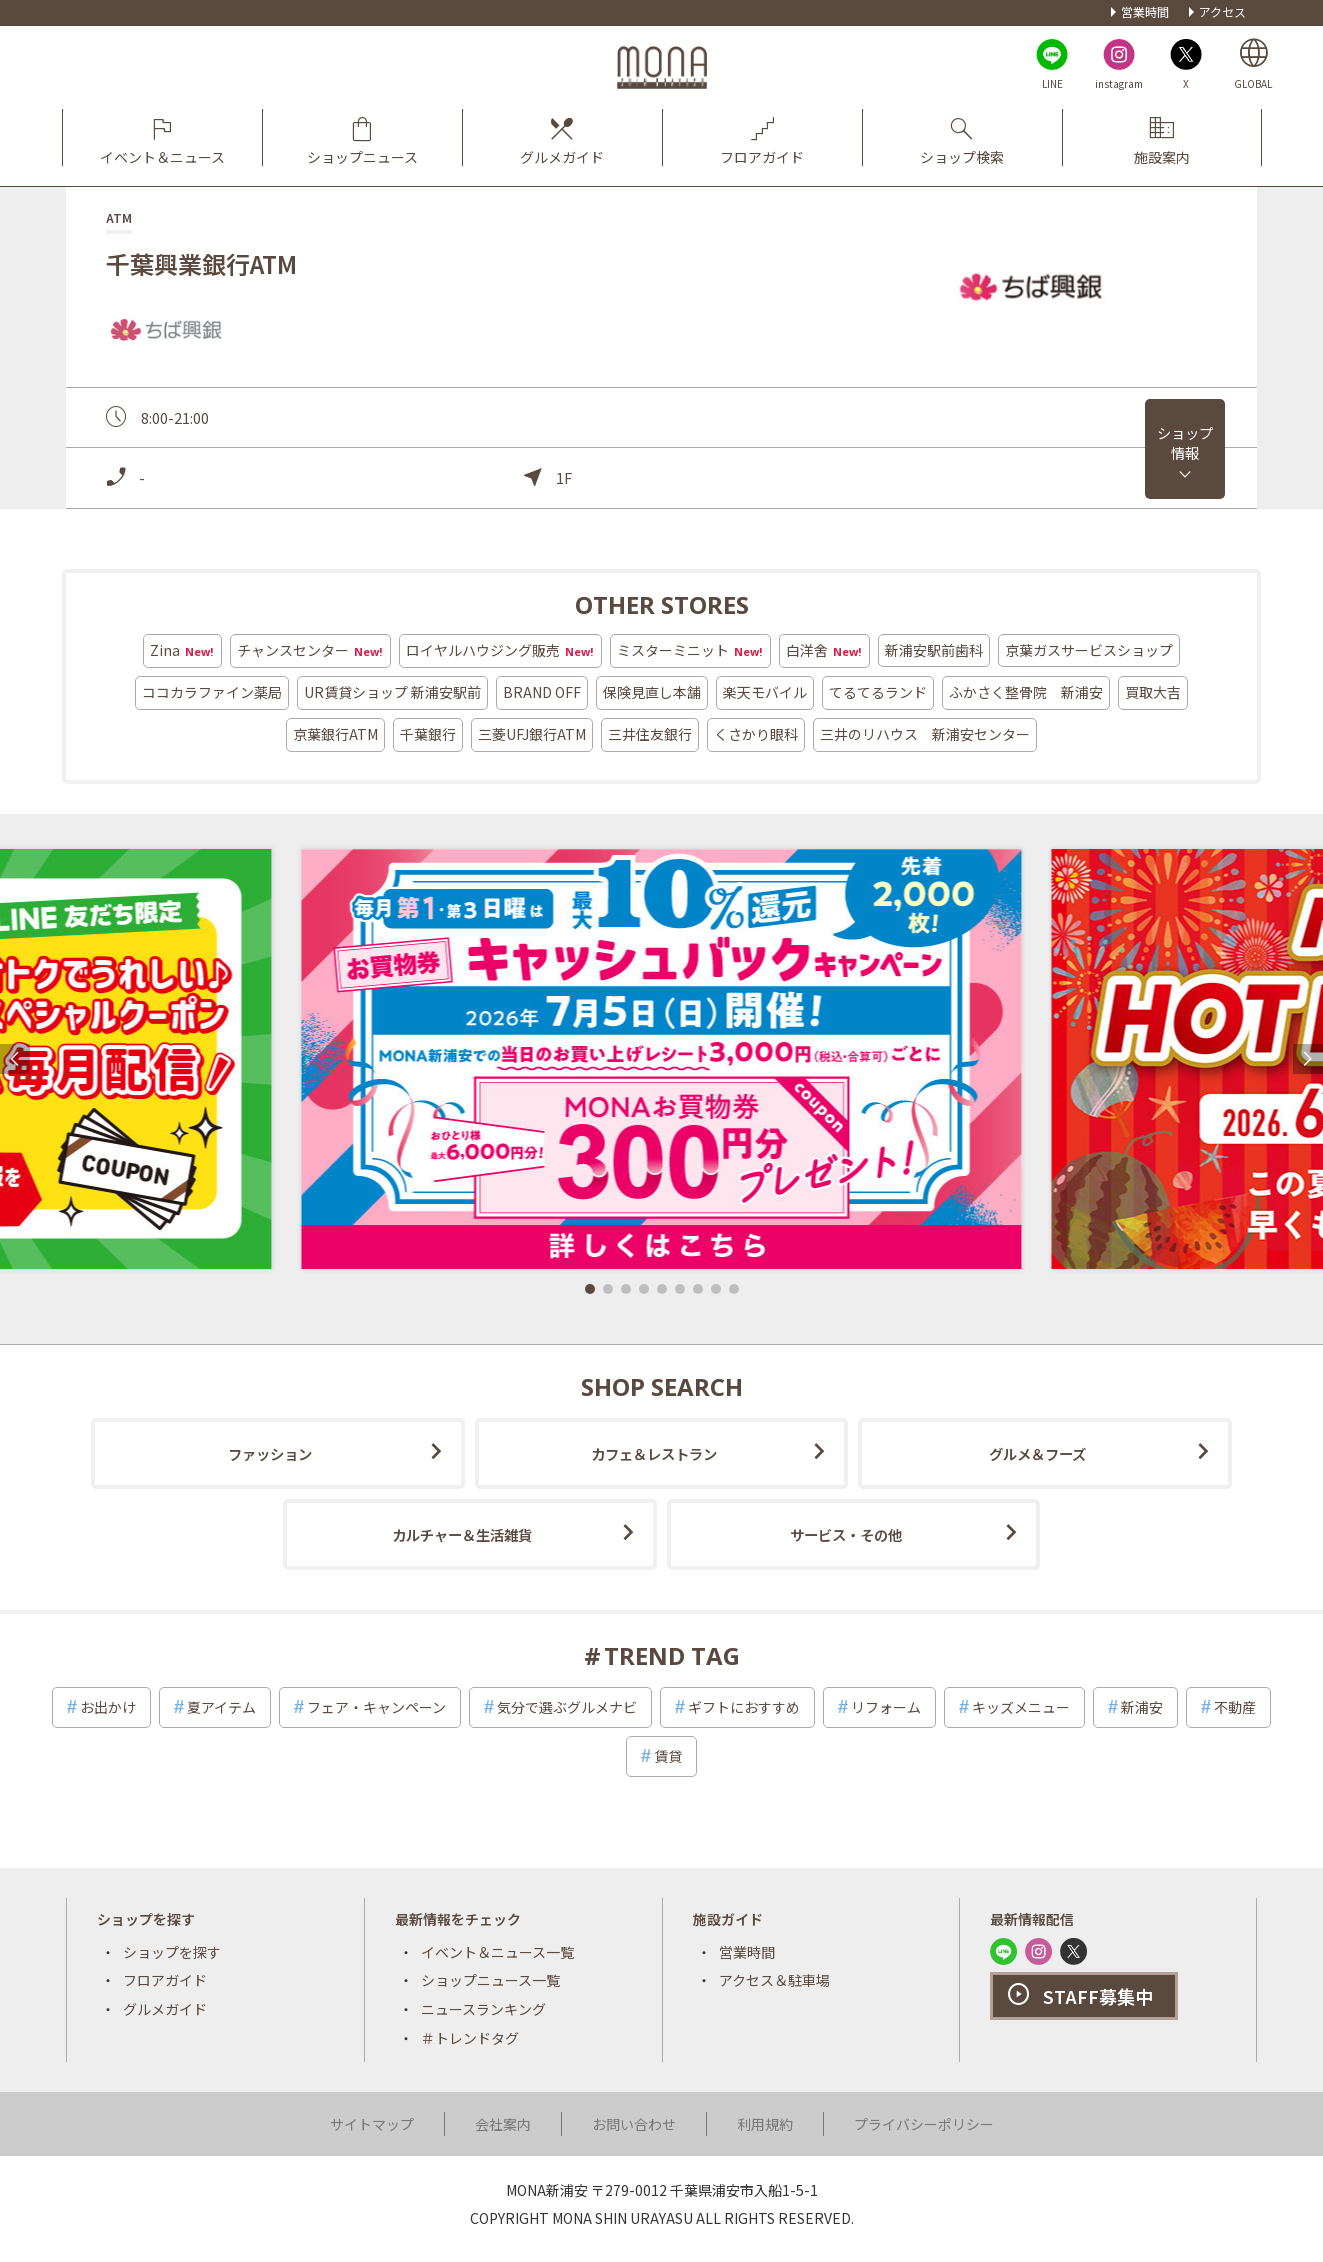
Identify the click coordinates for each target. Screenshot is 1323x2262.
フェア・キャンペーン (376, 1707)
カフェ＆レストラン (654, 1453)
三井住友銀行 (650, 734)
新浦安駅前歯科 (934, 650)
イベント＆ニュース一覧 (497, 1952)
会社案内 (503, 2124)
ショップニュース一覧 (490, 1980)
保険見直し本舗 (652, 692)
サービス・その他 (846, 1534)
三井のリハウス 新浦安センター (925, 734)
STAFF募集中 (1098, 1996)
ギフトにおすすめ (744, 1707)
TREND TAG (672, 1655)
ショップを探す (172, 1952)
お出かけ (108, 1707)
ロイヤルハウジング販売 (500, 651)
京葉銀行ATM (335, 734)
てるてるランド (878, 692)
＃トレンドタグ (470, 2038)
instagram (1119, 83)
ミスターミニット (690, 651)
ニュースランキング (483, 2009)
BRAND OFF (542, 692)
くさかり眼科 (756, 734)
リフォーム (886, 1707)
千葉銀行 (428, 734)
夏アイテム (221, 1707)
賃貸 (668, 1756)
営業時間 (1145, 11)
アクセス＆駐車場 (774, 1980)
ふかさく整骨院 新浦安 (1026, 692)
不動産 (1235, 1707)
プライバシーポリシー (924, 2124)
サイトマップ (372, 2124)
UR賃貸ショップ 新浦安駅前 (392, 692)
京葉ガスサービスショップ (1089, 650)
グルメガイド (165, 2009)
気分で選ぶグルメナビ (567, 1707)
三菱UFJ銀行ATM (532, 734)
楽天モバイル (765, 692)
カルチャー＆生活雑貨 (462, 1534)
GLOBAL (1253, 83)
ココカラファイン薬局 (212, 692)
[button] (590, 1289)
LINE (1052, 83)
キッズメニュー (1021, 1707)
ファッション (270, 1453)
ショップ (1185, 442)
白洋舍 (824, 651)
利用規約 (765, 2124)
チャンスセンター (310, 651)
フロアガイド (165, 1980)
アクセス (1222, 11)
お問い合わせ (634, 2124)
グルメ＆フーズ (1037, 1453)
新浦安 (1142, 1707)
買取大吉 (1153, 692)
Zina (182, 651)
